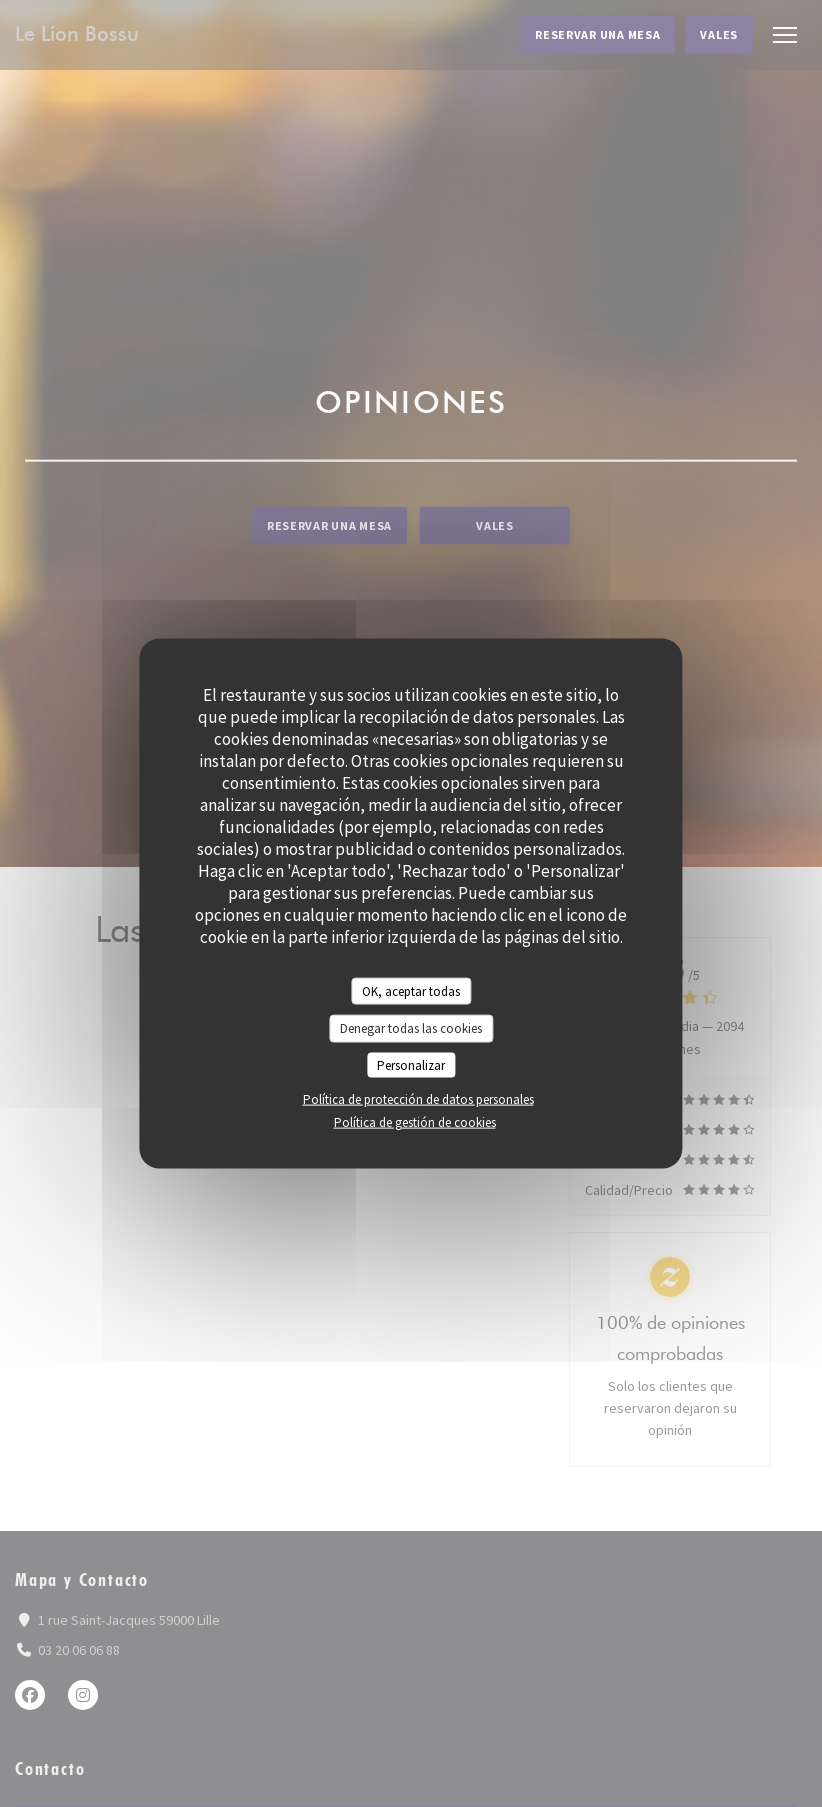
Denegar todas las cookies (411, 1028)
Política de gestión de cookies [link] (415, 1122)
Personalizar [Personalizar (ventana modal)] (411, 1064)
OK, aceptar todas (411, 990)
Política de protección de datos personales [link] (418, 1099)
